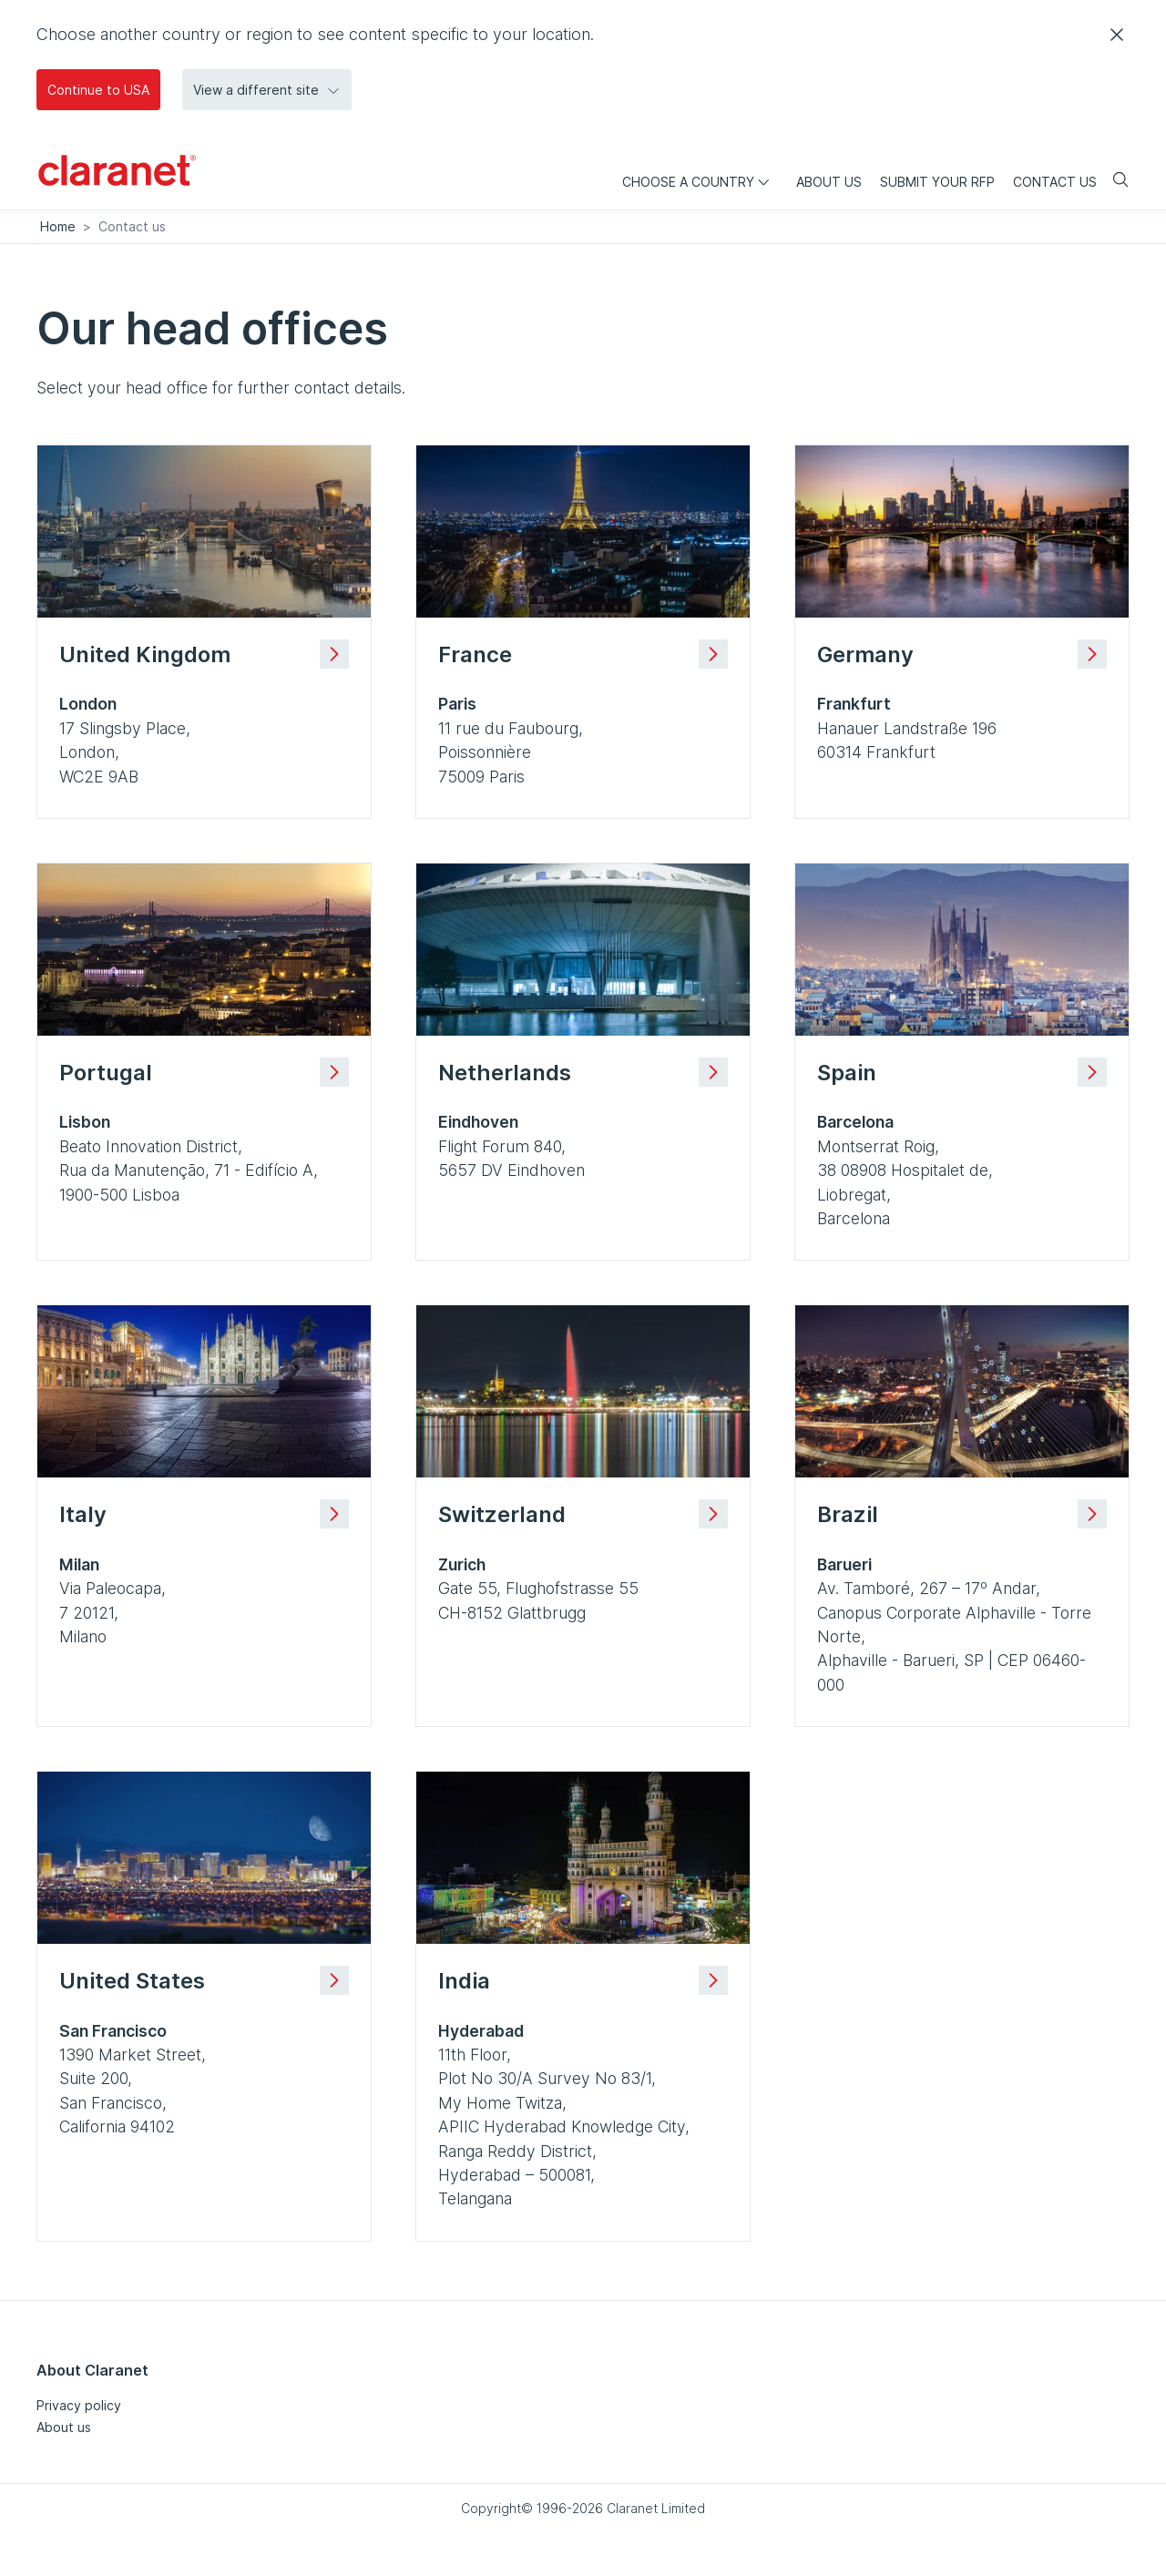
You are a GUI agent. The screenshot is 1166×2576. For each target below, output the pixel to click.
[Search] (1113, 180)
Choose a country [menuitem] (700, 181)
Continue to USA (98, 89)
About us (63, 2427)
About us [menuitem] (829, 181)
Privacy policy (78, 2405)
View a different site (267, 90)
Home (58, 226)
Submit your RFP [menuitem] (937, 181)
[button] (267, 89)
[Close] (1117, 35)
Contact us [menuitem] (1055, 181)
